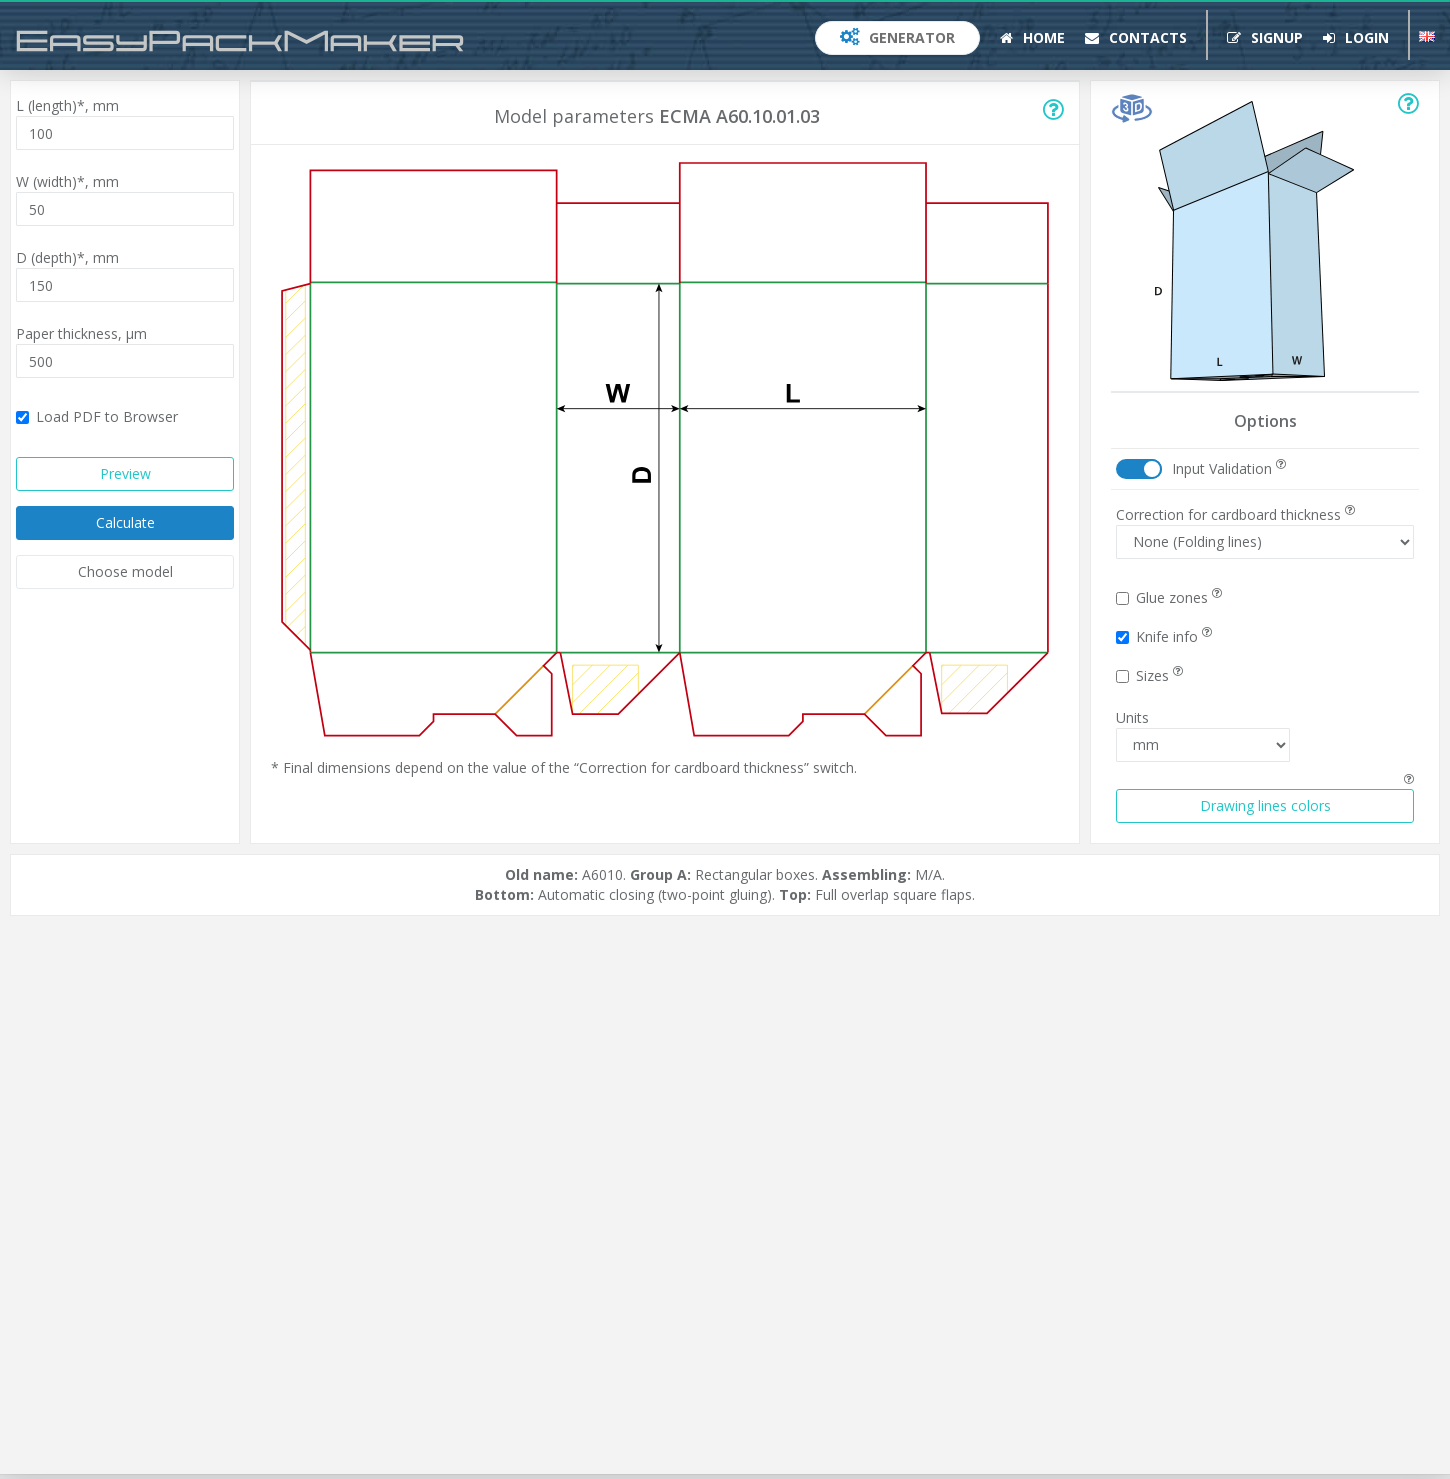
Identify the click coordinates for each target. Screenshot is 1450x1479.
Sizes (1149, 675)
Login (1356, 37)
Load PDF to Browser (97, 416)
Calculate (125, 522)
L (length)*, (67, 105)
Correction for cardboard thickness (1235, 514)
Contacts (1136, 37)
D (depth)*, (67, 257)
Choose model (125, 571)
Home (1032, 37)
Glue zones (1169, 597)
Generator (897, 37)
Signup (1265, 37)
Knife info (1164, 636)
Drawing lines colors (1265, 805)
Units (1132, 717)
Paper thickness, (81, 333)
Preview (125, 473)
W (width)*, (67, 181)
